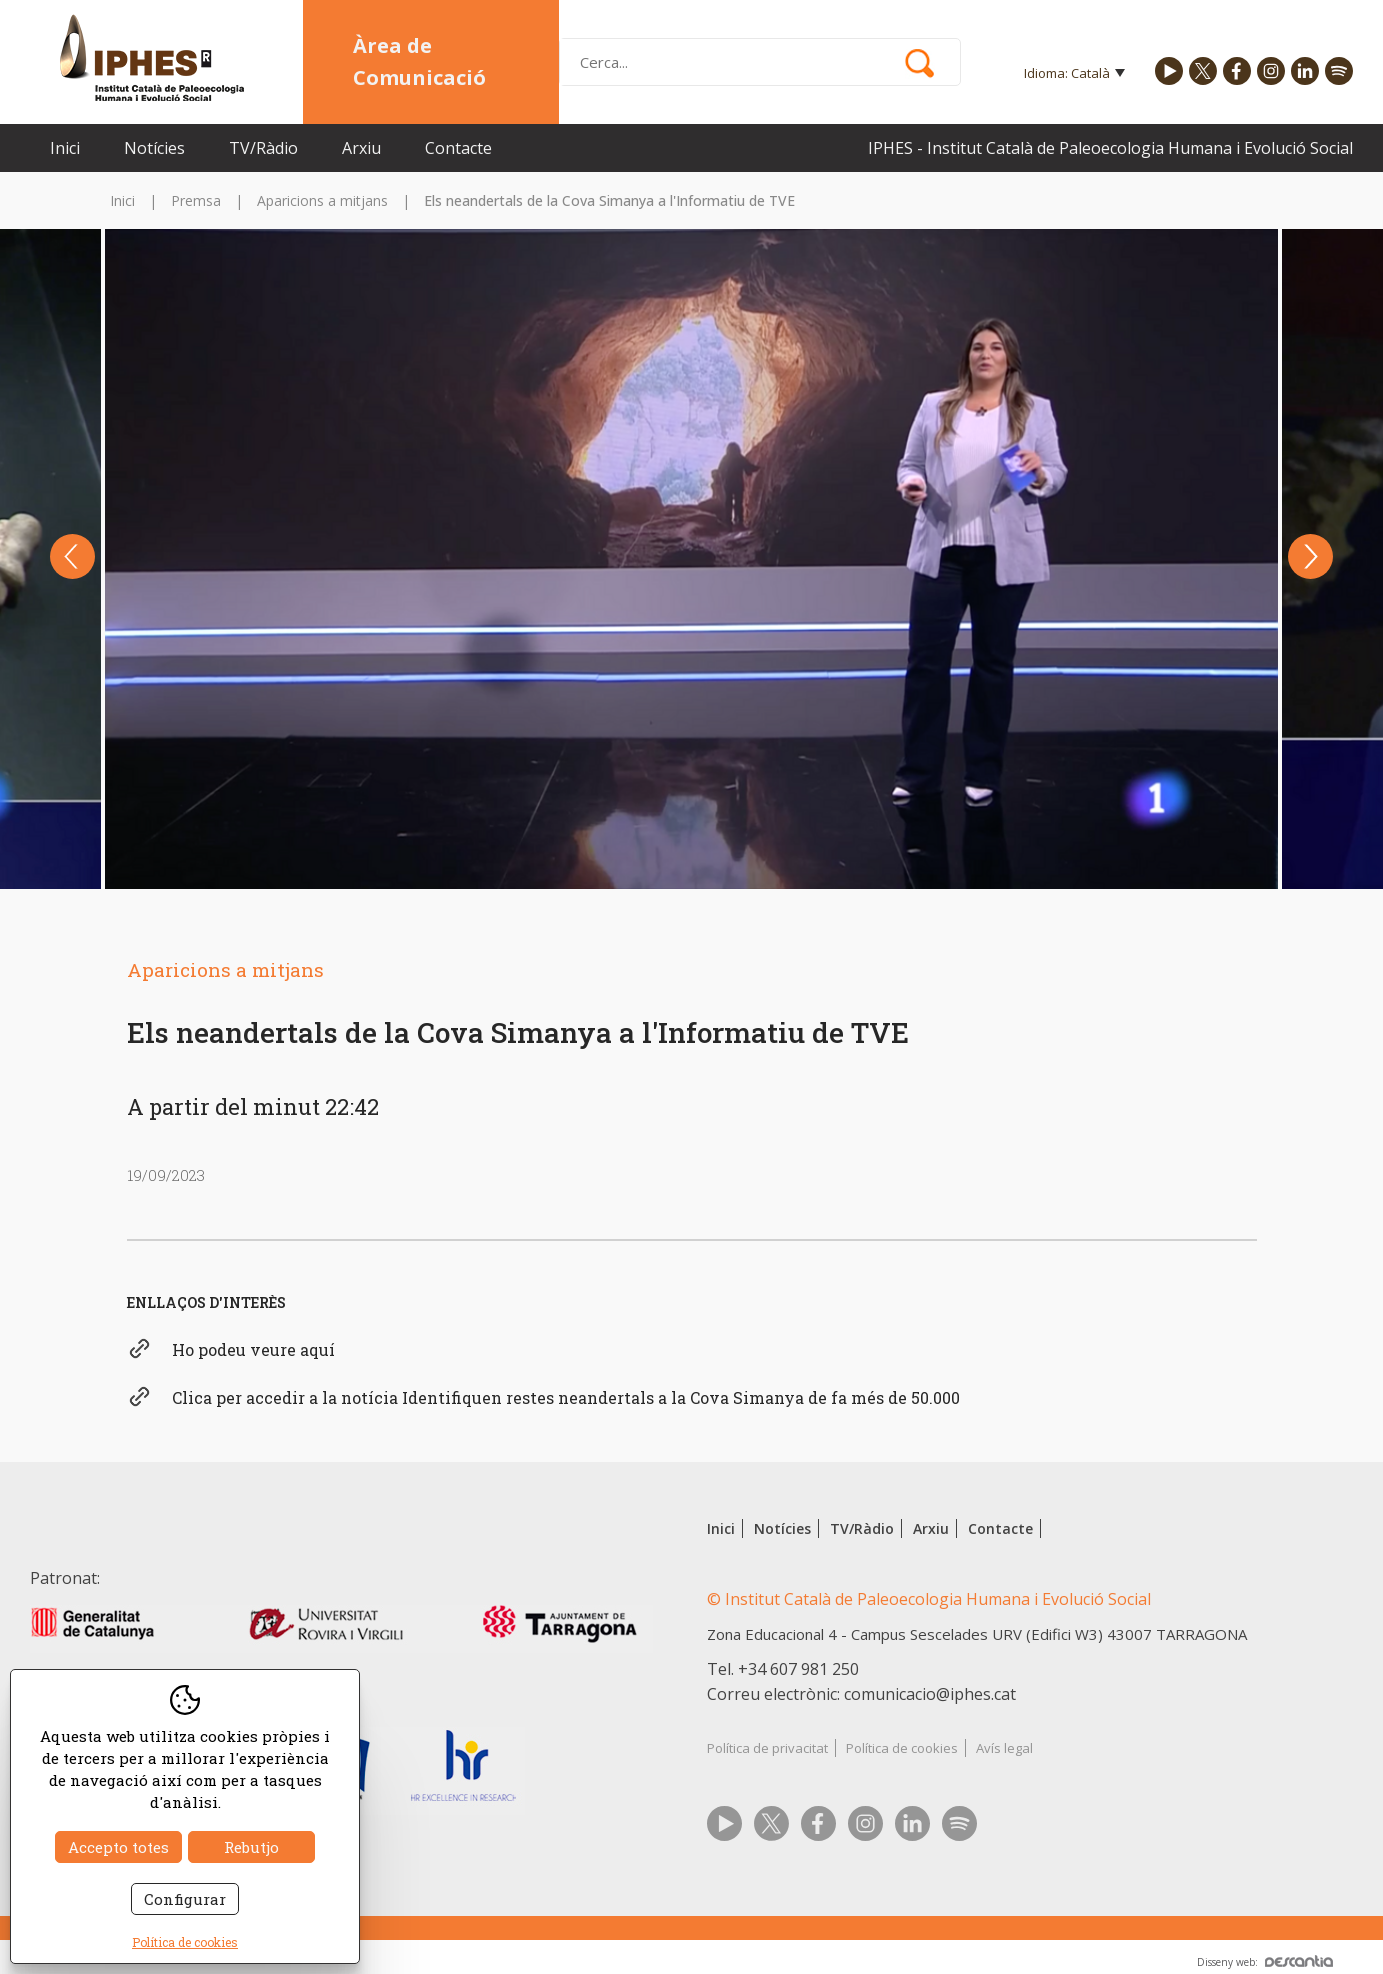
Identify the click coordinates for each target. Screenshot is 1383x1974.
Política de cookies (902, 1748)
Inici (65, 148)
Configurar (185, 1899)
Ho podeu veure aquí (253, 1349)
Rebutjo (251, 1847)
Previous (72, 556)
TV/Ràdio (263, 148)
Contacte (458, 148)
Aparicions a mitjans (322, 200)
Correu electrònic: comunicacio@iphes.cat (861, 1694)
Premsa (196, 200)
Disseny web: (1265, 1962)
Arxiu (361, 148)
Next (1310, 556)
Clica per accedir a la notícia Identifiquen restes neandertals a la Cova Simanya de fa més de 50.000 (566, 1397)
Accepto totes (118, 1847)
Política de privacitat (767, 1748)
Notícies (154, 148)
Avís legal (1004, 1748)
